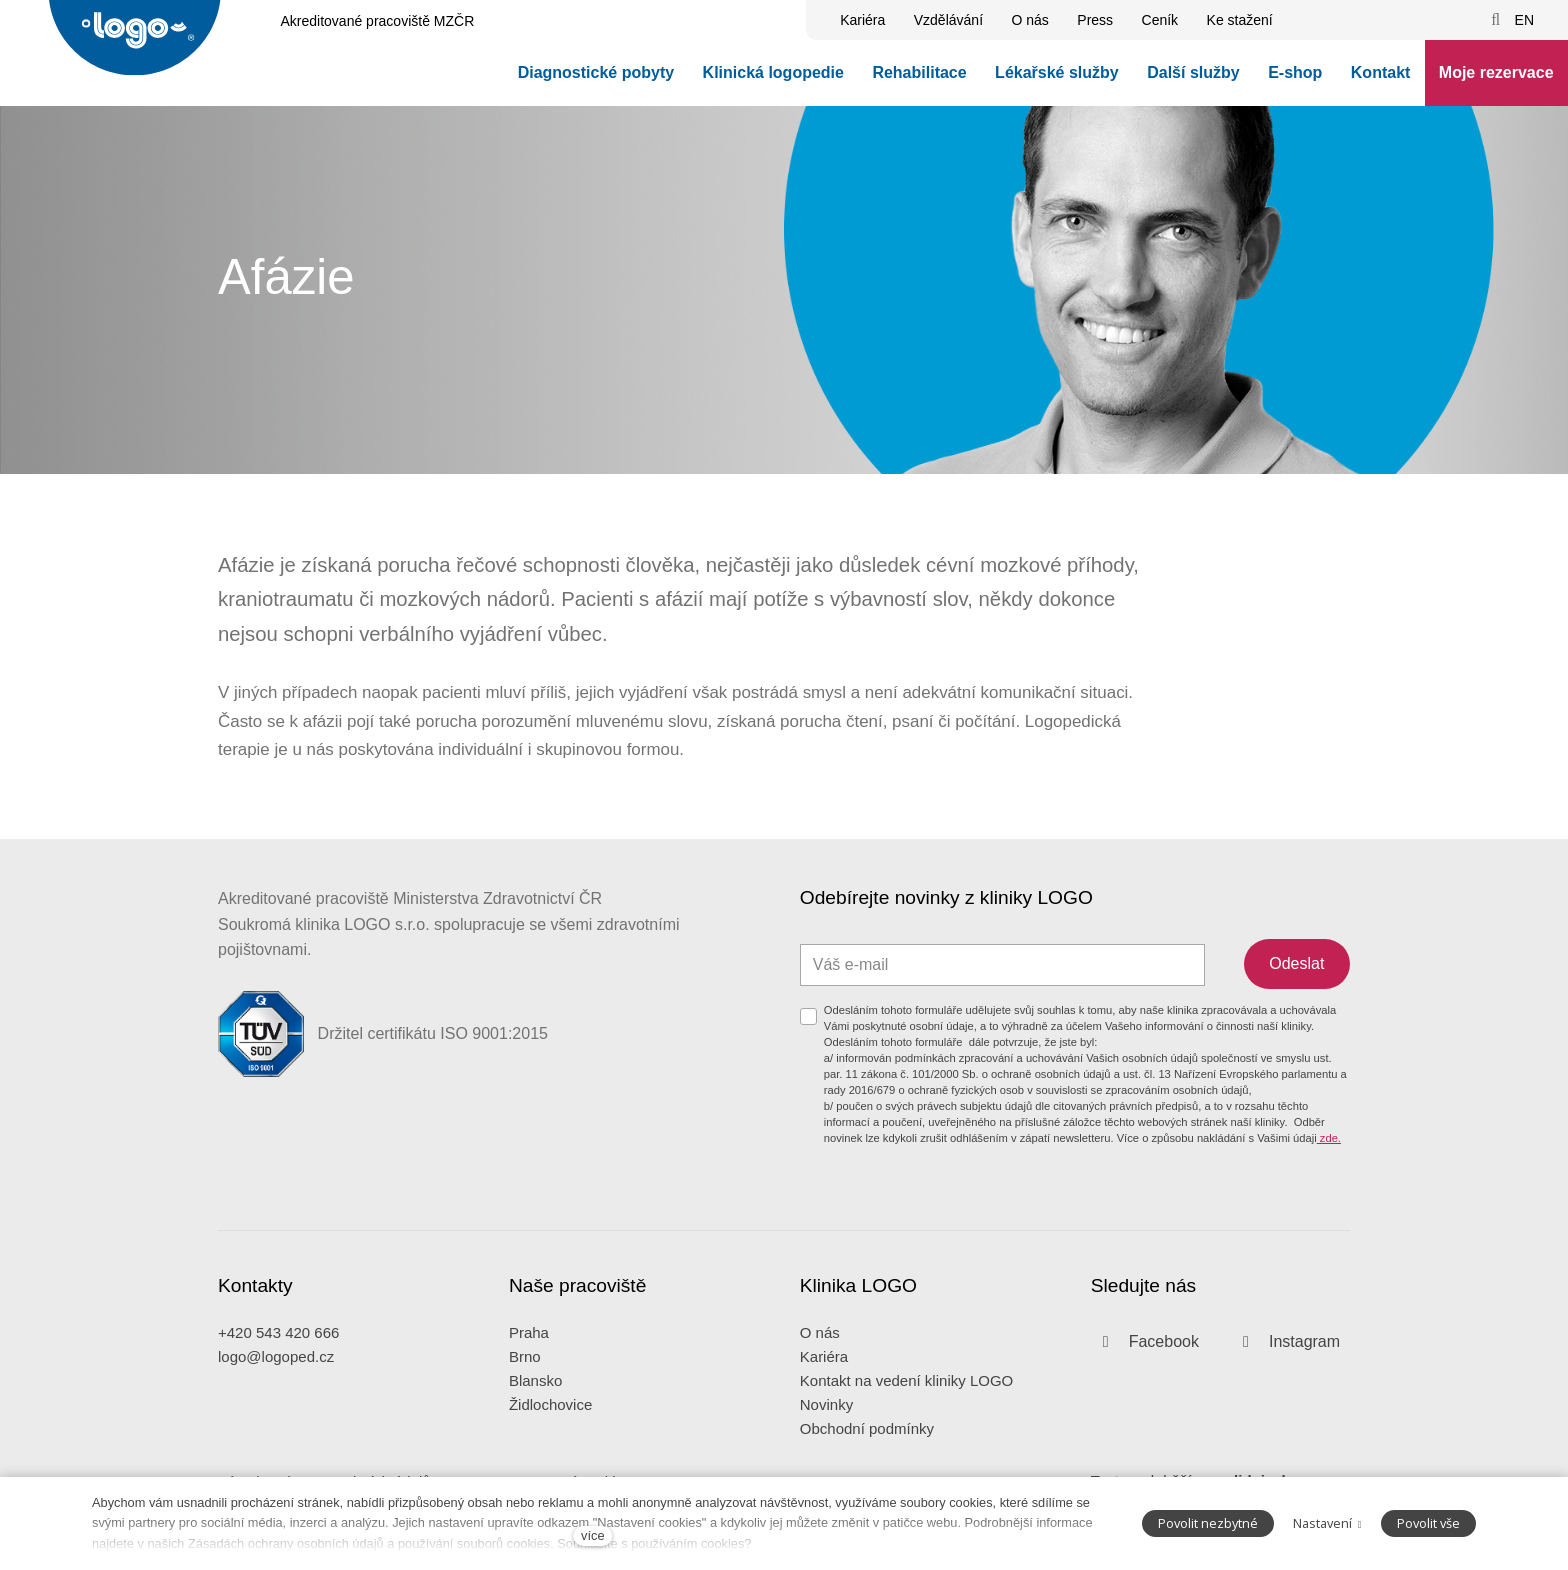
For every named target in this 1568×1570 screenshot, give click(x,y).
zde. (1329, 1164)
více (592, 1535)
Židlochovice (550, 1432)
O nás (820, 1360)
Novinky (826, 1432)
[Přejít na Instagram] (1285, 1369)
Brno (525, 1384)
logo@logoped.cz (276, 1384)
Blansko (535, 1408)
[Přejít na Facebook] (1145, 1369)
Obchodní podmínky (867, 1456)
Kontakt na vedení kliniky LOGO (906, 1408)
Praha (529, 1360)
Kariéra (824, 1384)
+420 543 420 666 (278, 1360)
